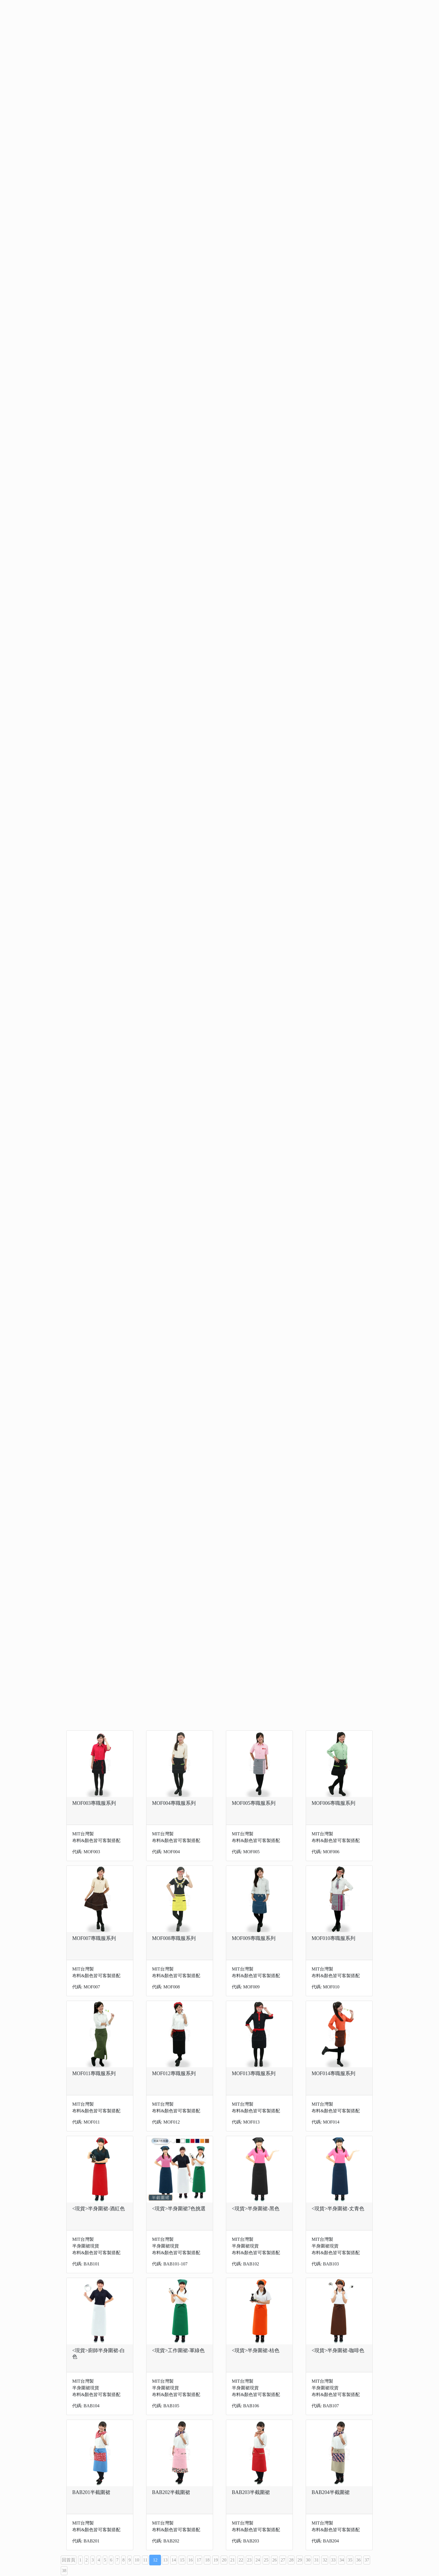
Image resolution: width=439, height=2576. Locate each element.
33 (333, 2560)
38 (64, 2570)
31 (316, 2560)
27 (283, 2560)
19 (215, 2560)
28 (291, 2560)
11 (145, 2560)
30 (308, 2560)
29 (299, 2560)
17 (199, 2560)
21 (232, 2560)
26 (274, 2560)
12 (155, 2560)
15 (182, 2560)
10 (137, 2560)
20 (224, 2560)
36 (358, 2560)
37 (367, 2560)
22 (241, 2560)
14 (173, 2560)
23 (249, 2560)
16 (190, 2560)
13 (165, 2560)
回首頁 (68, 2560)
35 (350, 2560)
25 (266, 2560)
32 (325, 2560)
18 (207, 2560)
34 (341, 2560)
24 (257, 2560)
